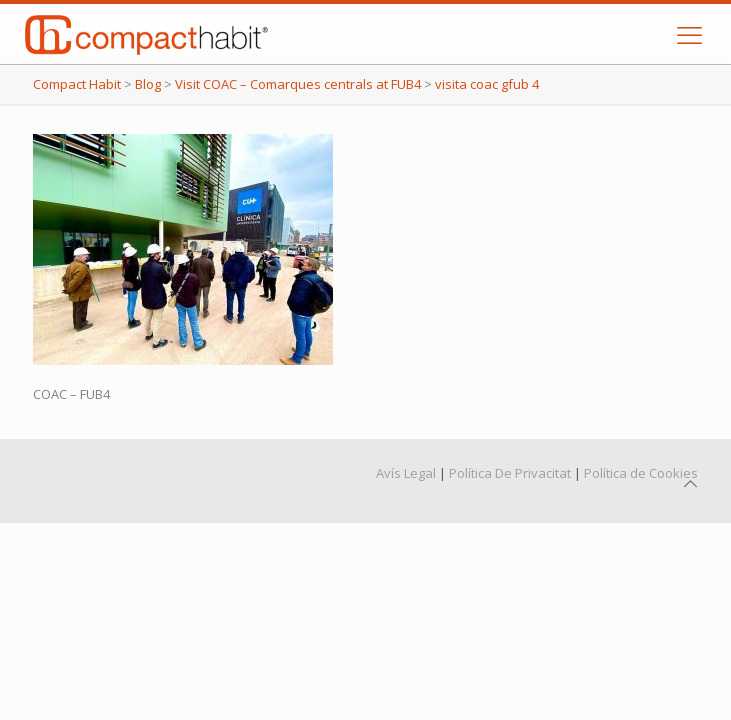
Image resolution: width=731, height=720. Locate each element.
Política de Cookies (641, 473)
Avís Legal (406, 473)
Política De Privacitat (510, 473)
